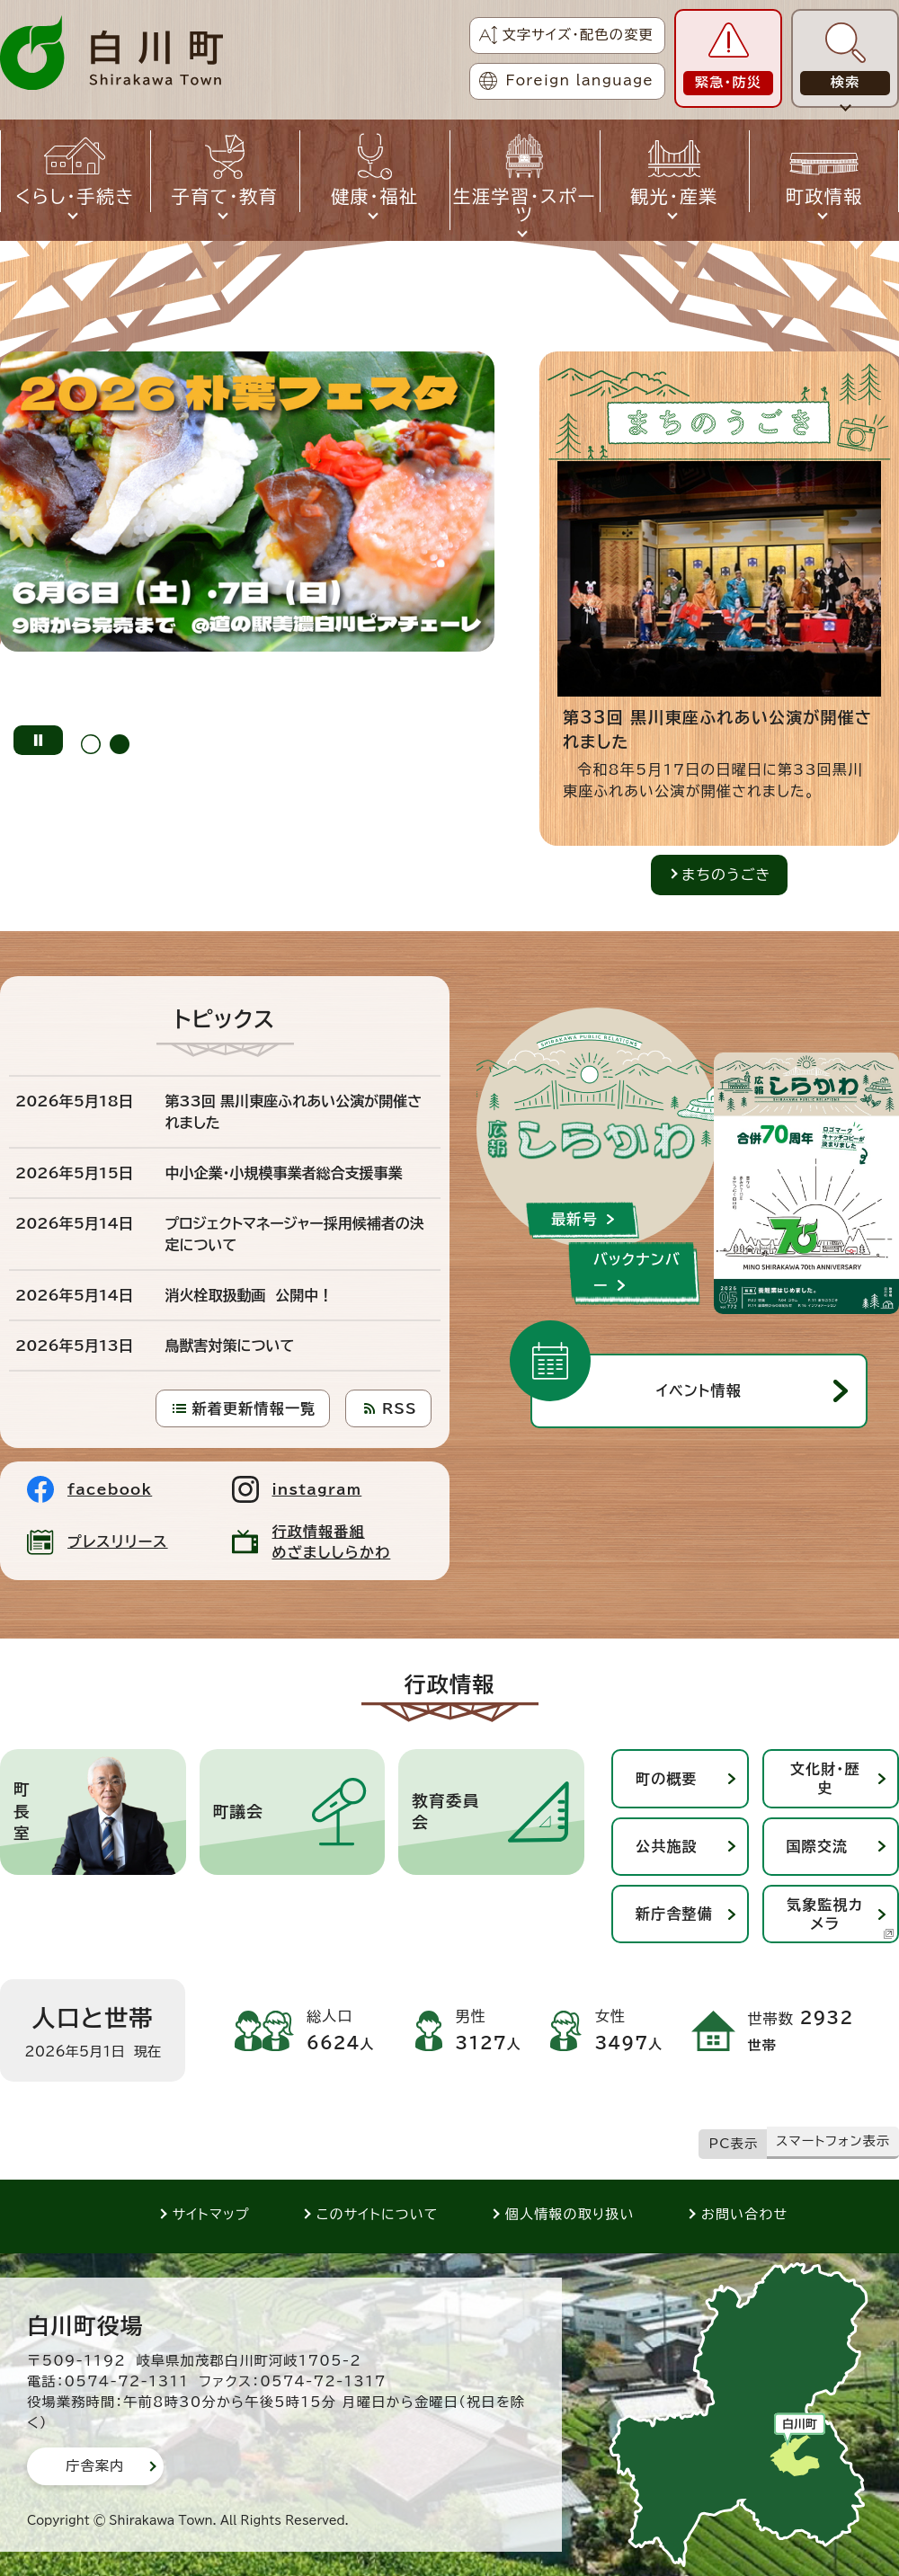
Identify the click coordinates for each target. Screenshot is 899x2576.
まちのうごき (725, 874)
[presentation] (91, 741)
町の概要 (667, 1779)
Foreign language (580, 80)
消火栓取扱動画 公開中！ (249, 1295)
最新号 (574, 1219)
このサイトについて (377, 2214)
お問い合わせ (744, 2214)
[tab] (91, 741)
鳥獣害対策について (230, 1345)
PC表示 (734, 2143)
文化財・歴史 (825, 1778)
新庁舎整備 (674, 1913)
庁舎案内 (95, 2466)
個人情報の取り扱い (570, 2214)
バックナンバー (637, 1272)
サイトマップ (211, 2214)
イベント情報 (699, 1390)
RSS (399, 1408)
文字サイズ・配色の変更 (578, 34)
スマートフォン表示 (833, 2141)
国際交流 (818, 1846)
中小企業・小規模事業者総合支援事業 (284, 1173)
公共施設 (667, 1846)
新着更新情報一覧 (254, 1408)
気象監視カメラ (841, 1918)
